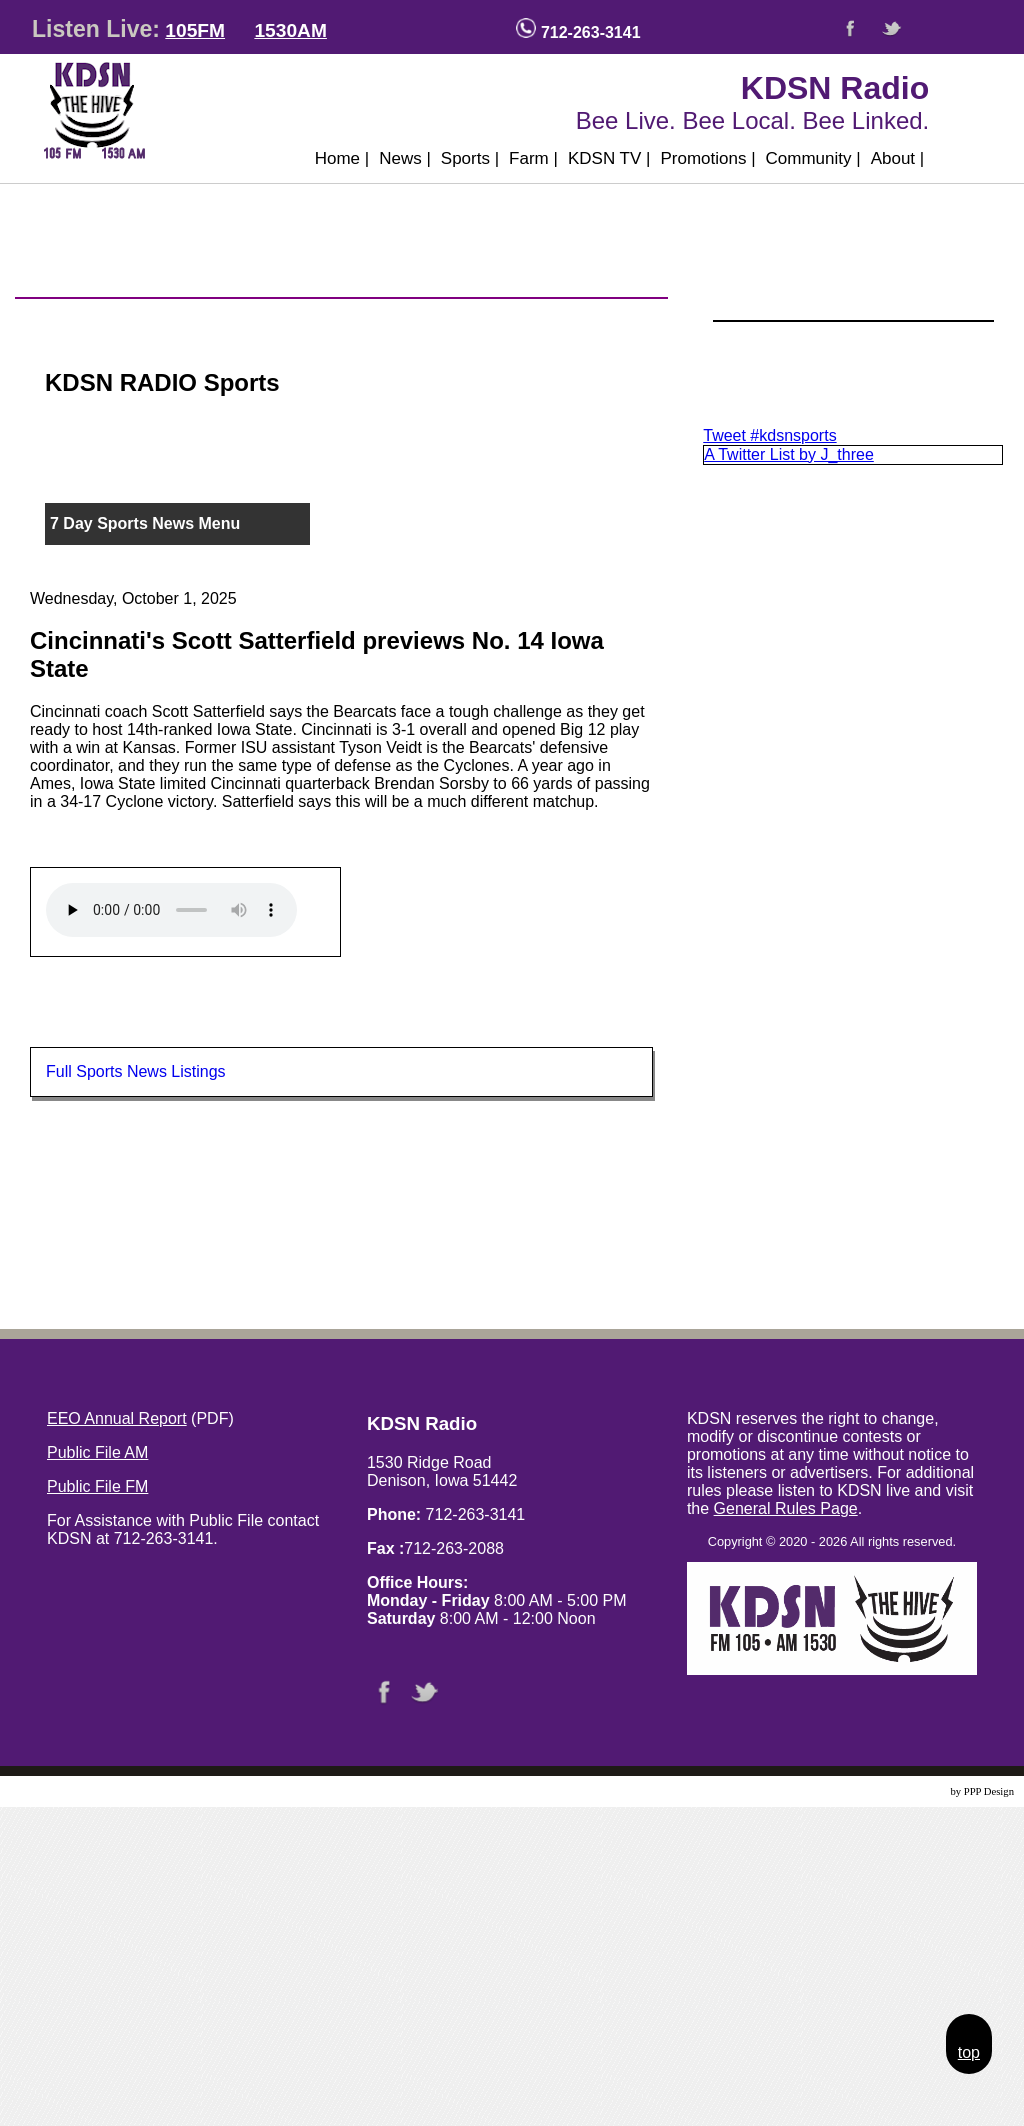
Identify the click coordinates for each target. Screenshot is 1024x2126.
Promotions (707, 158)
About (898, 158)
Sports (470, 158)
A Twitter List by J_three (789, 454)
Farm (533, 158)
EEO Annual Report (117, 1418)
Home (342, 158)
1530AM (290, 30)
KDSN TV (609, 158)
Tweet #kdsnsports (769, 435)
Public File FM (97, 1486)
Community (813, 158)
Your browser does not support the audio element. (171, 910)
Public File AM (97, 1452)
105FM (195, 30)
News (405, 158)
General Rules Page (786, 1508)
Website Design (914, 1791)
